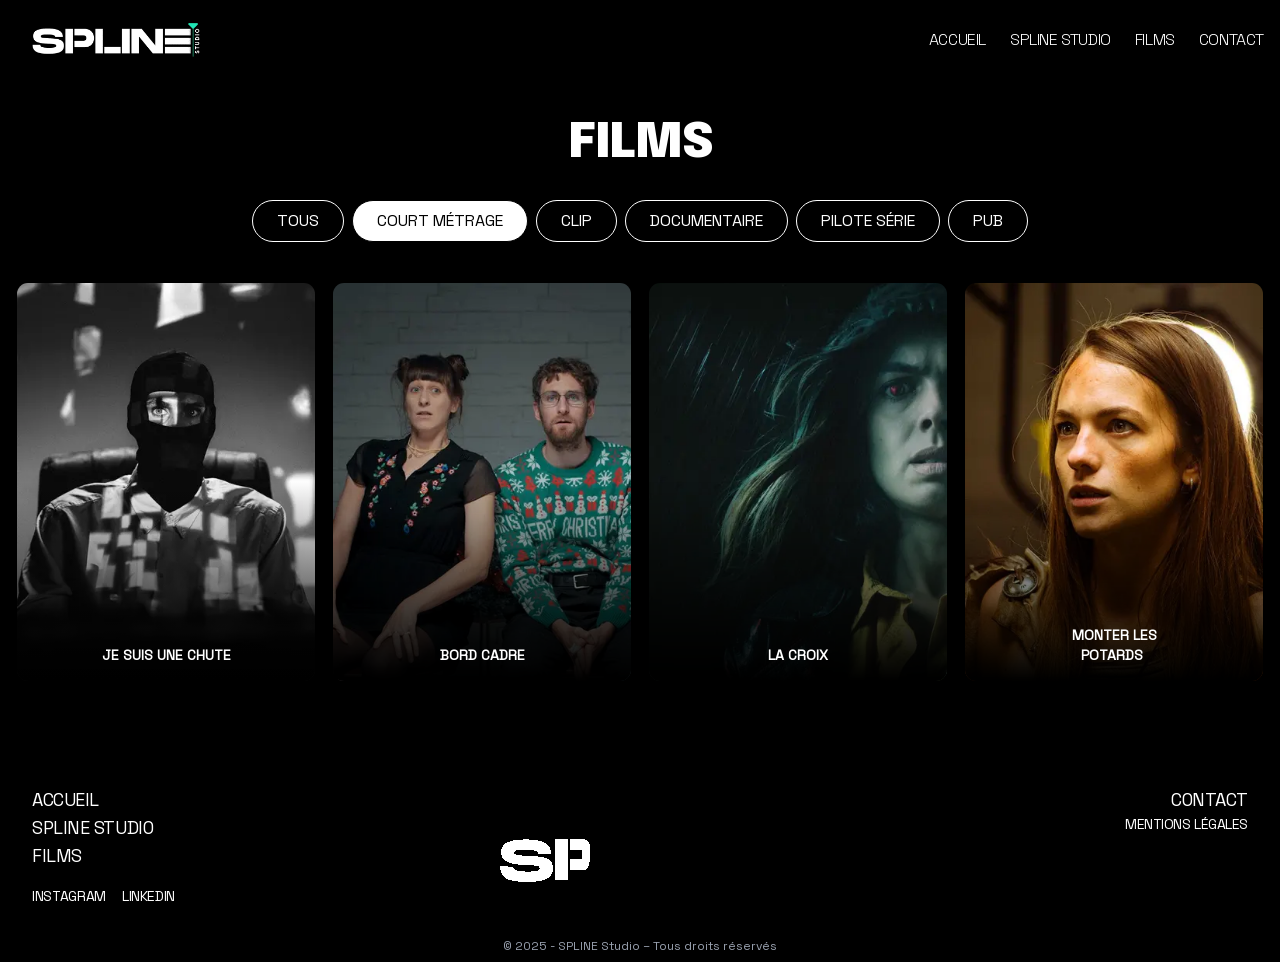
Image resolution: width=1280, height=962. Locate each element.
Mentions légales (1186, 824)
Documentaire (706, 220)
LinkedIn (148, 896)
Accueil (957, 39)
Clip (576, 220)
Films (1155, 39)
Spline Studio (1060, 39)
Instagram (69, 896)
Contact (1231, 39)
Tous (298, 220)
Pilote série (868, 220)
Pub (988, 220)
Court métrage (440, 220)
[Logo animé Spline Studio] (640, 858)
